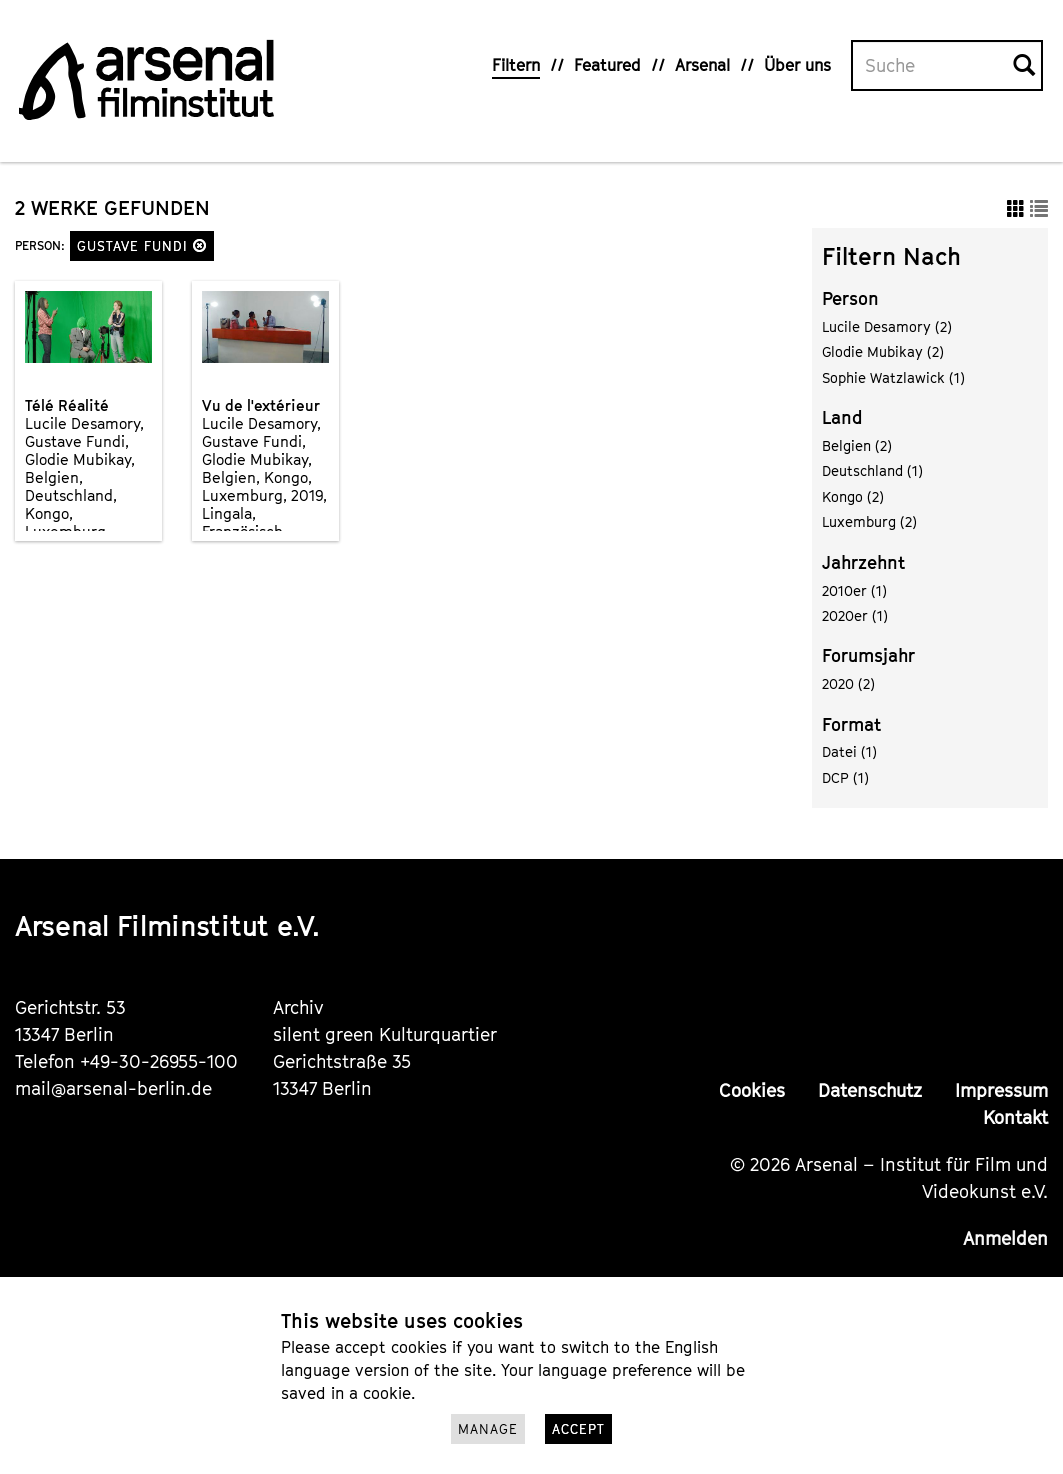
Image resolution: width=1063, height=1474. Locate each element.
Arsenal (702, 65)
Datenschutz (870, 1090)
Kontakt (1015, 1117)
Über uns (797, 65)
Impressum (1001, 1090)
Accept (578, 1429)
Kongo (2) (853, 496)
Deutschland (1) (872, 470)
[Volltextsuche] (933, 66)
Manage (488, 1429)
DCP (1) (845, 777)
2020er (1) (855, 615)
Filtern (516, 65)
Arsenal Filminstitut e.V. (167, 925)
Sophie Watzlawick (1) (893, 377)
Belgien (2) (857, 445)
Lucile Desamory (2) (887, 326)
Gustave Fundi (142, 246)
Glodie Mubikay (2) (883, 351)
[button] (200, 245)
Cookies (752, 1090)
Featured (607, 65)
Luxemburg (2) (869, 521)
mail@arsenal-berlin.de (113, 1088)
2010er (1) (854, 590)
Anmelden (1005, 1238)
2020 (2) (848, 683)
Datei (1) (849, 751)
